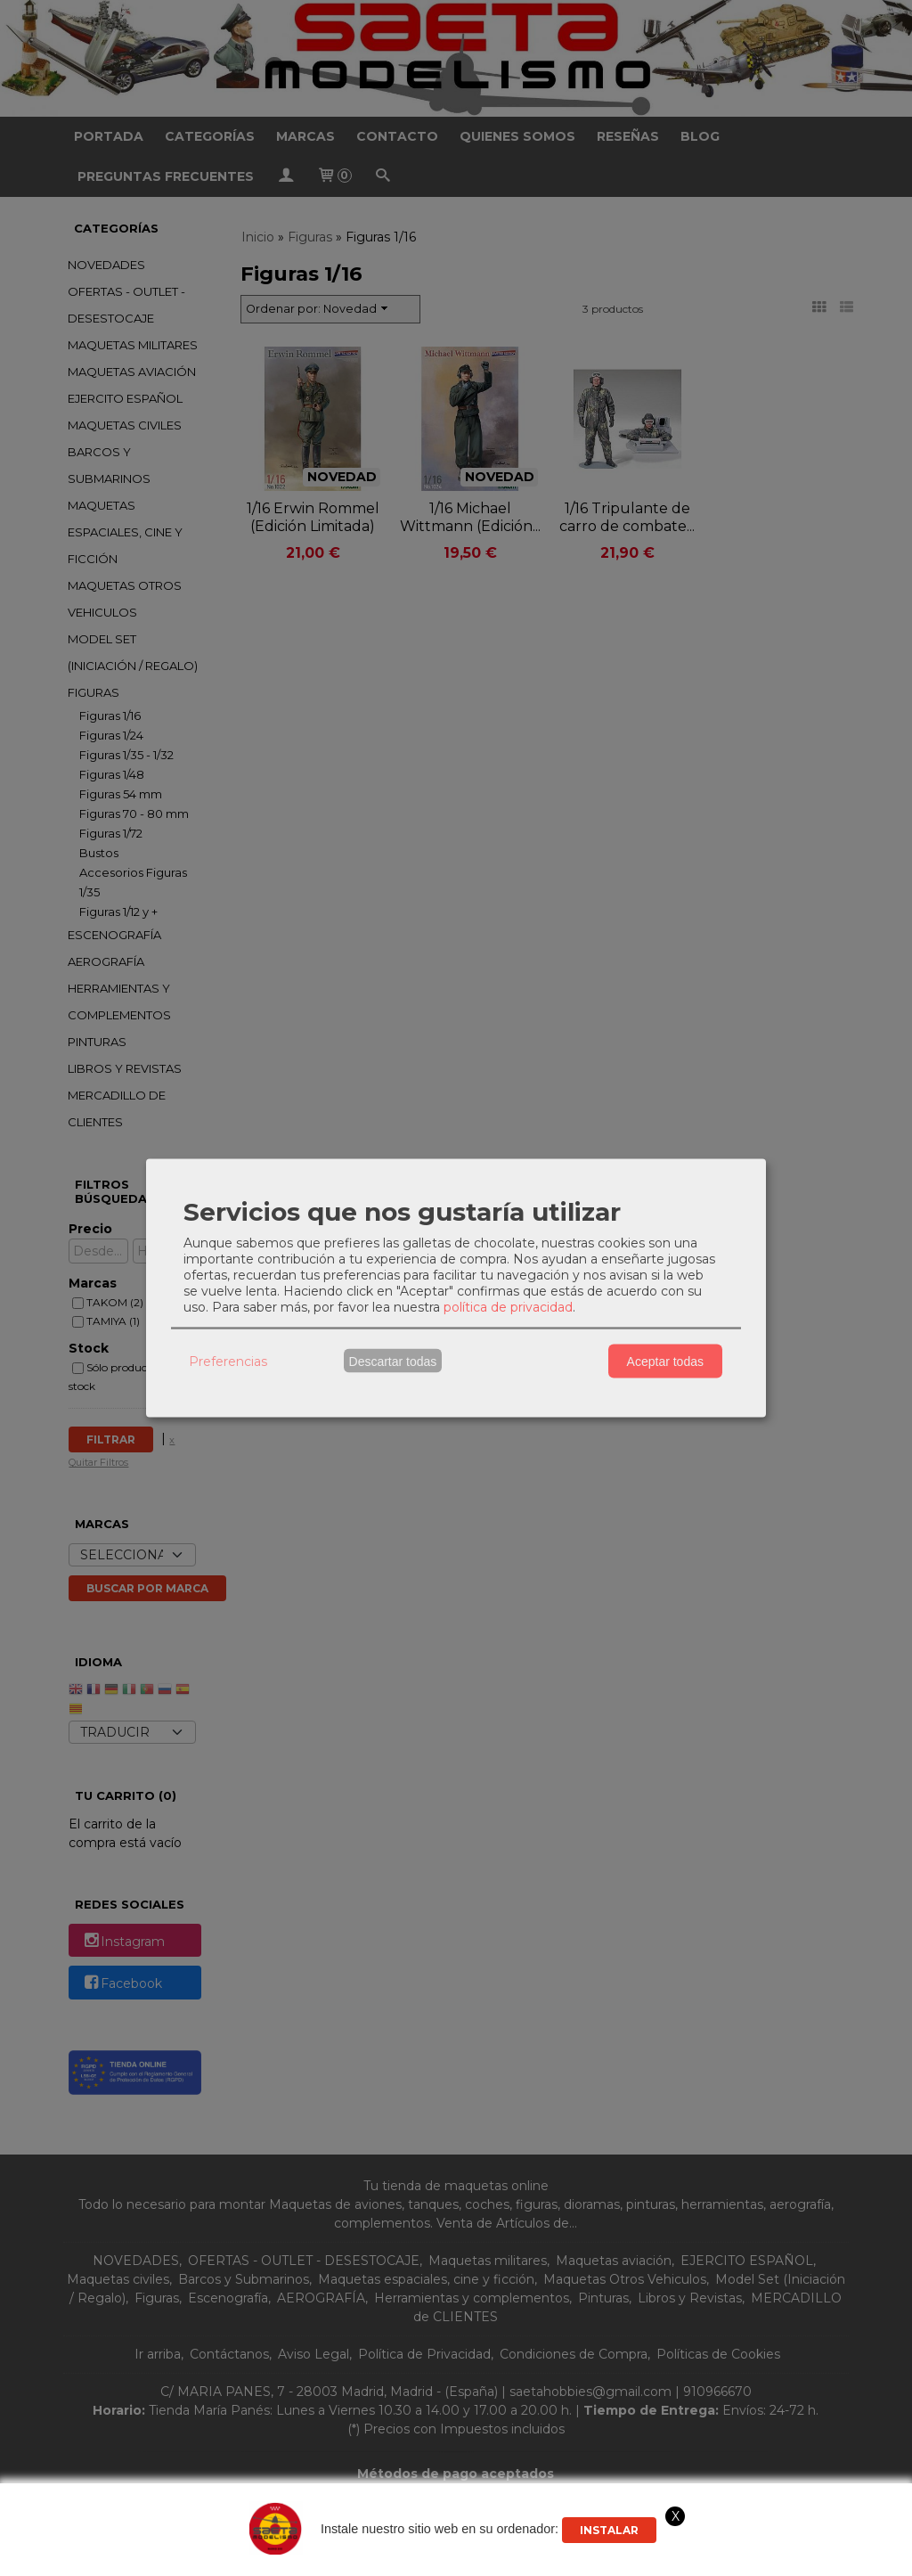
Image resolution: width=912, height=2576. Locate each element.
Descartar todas (393, 1360)
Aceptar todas (665, 1360)
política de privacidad (508, 1307)
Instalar (609, 2530)
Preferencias (228, 1361)
